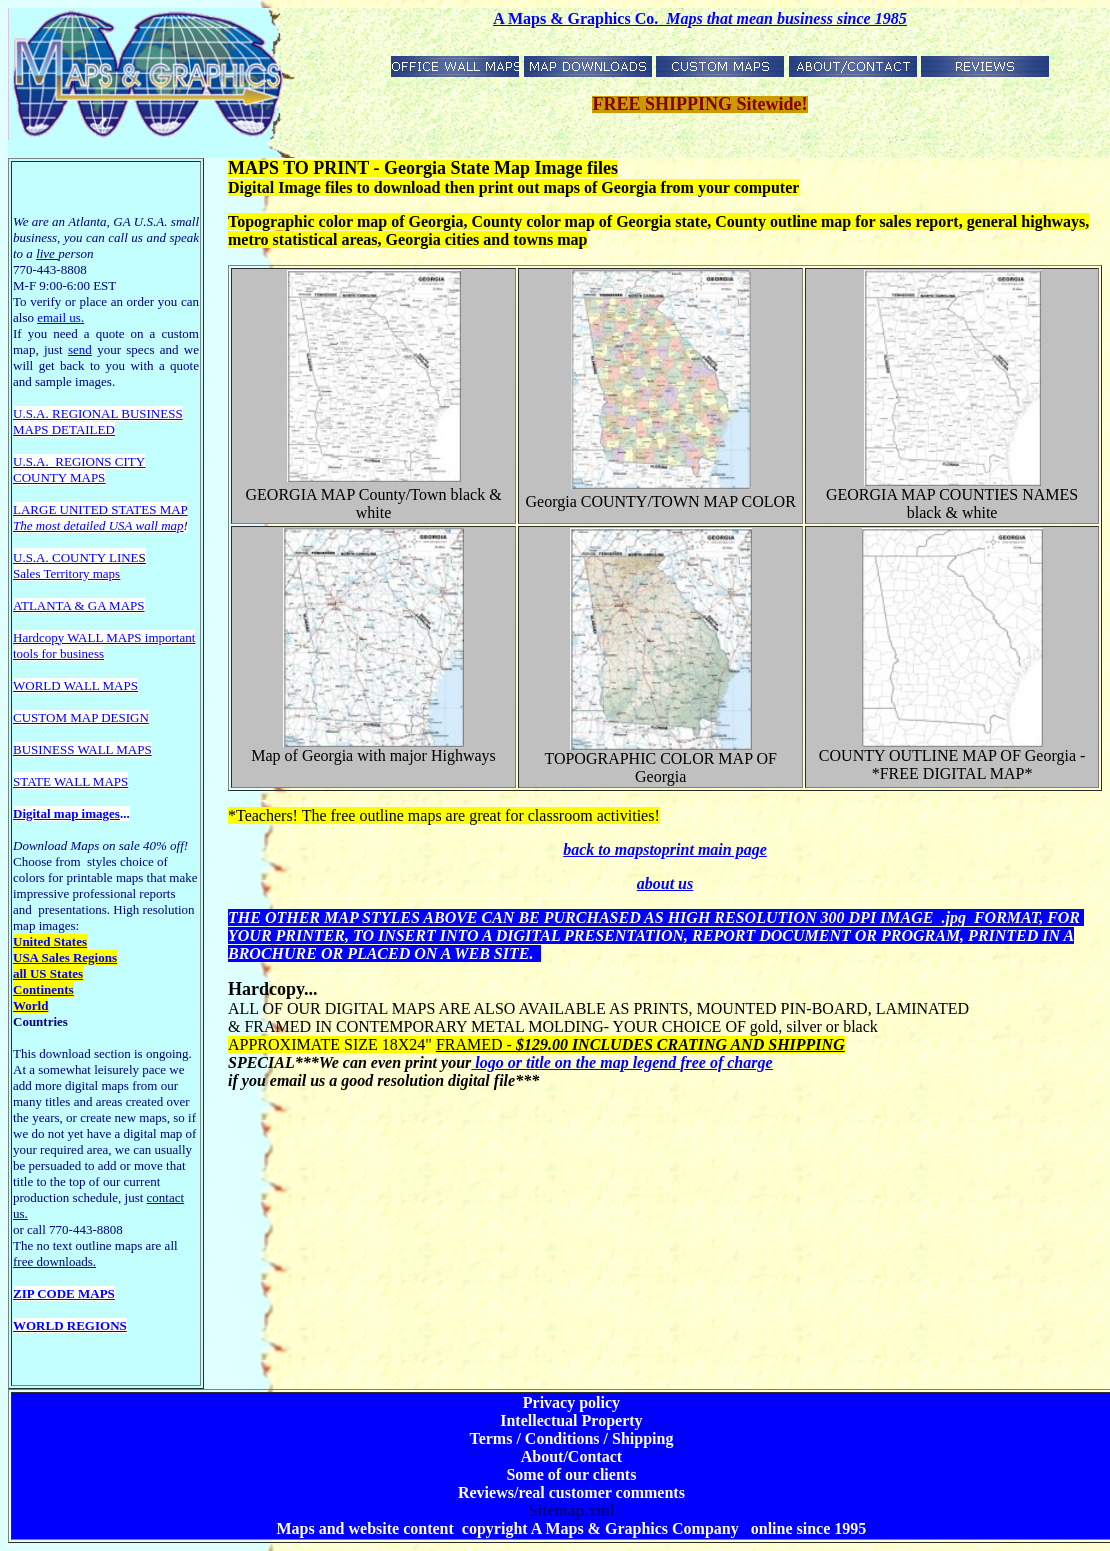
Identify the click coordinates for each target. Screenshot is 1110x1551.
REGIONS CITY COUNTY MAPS (79, 469)
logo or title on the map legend (621, 1062)
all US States (48, 973)
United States (50, 941)
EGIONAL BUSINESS (122, 413)
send (80, 349)
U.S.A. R (37, 413)
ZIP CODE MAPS (64, 1293)
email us (60, 317)
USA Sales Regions (65, 957)
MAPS (30, 429)
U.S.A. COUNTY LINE (76, 557)
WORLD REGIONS (70, 1325)
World (30, 1005)
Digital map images (66, 813)
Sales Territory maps (66, 573)
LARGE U (41, 509)
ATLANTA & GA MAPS (79, 605)
